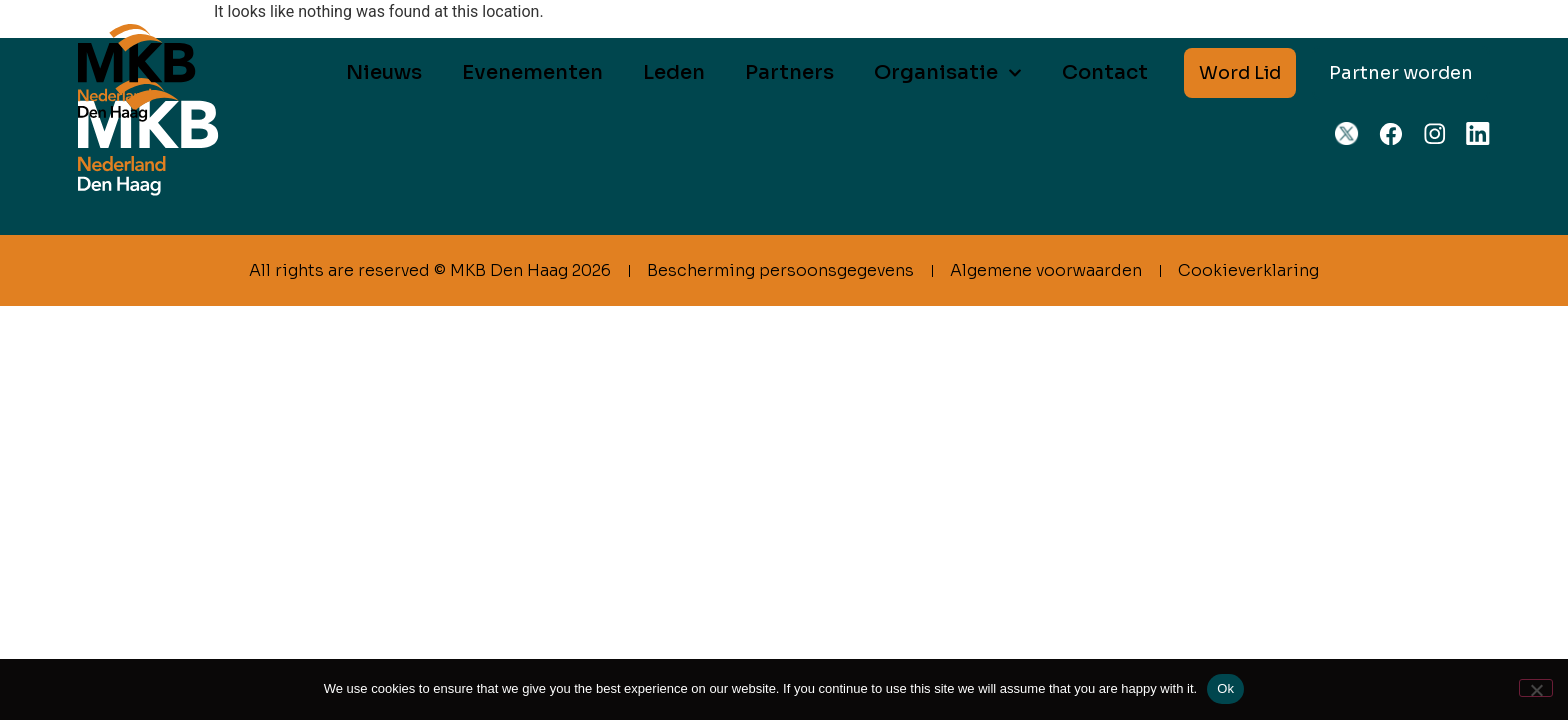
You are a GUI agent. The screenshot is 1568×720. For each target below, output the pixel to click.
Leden (674, 72)
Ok (1225, 688)
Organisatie (948, 73)
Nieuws (384, 72)
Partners (789, 72)
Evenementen (532, 72)
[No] (1536, 688)
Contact (1105, 72)
